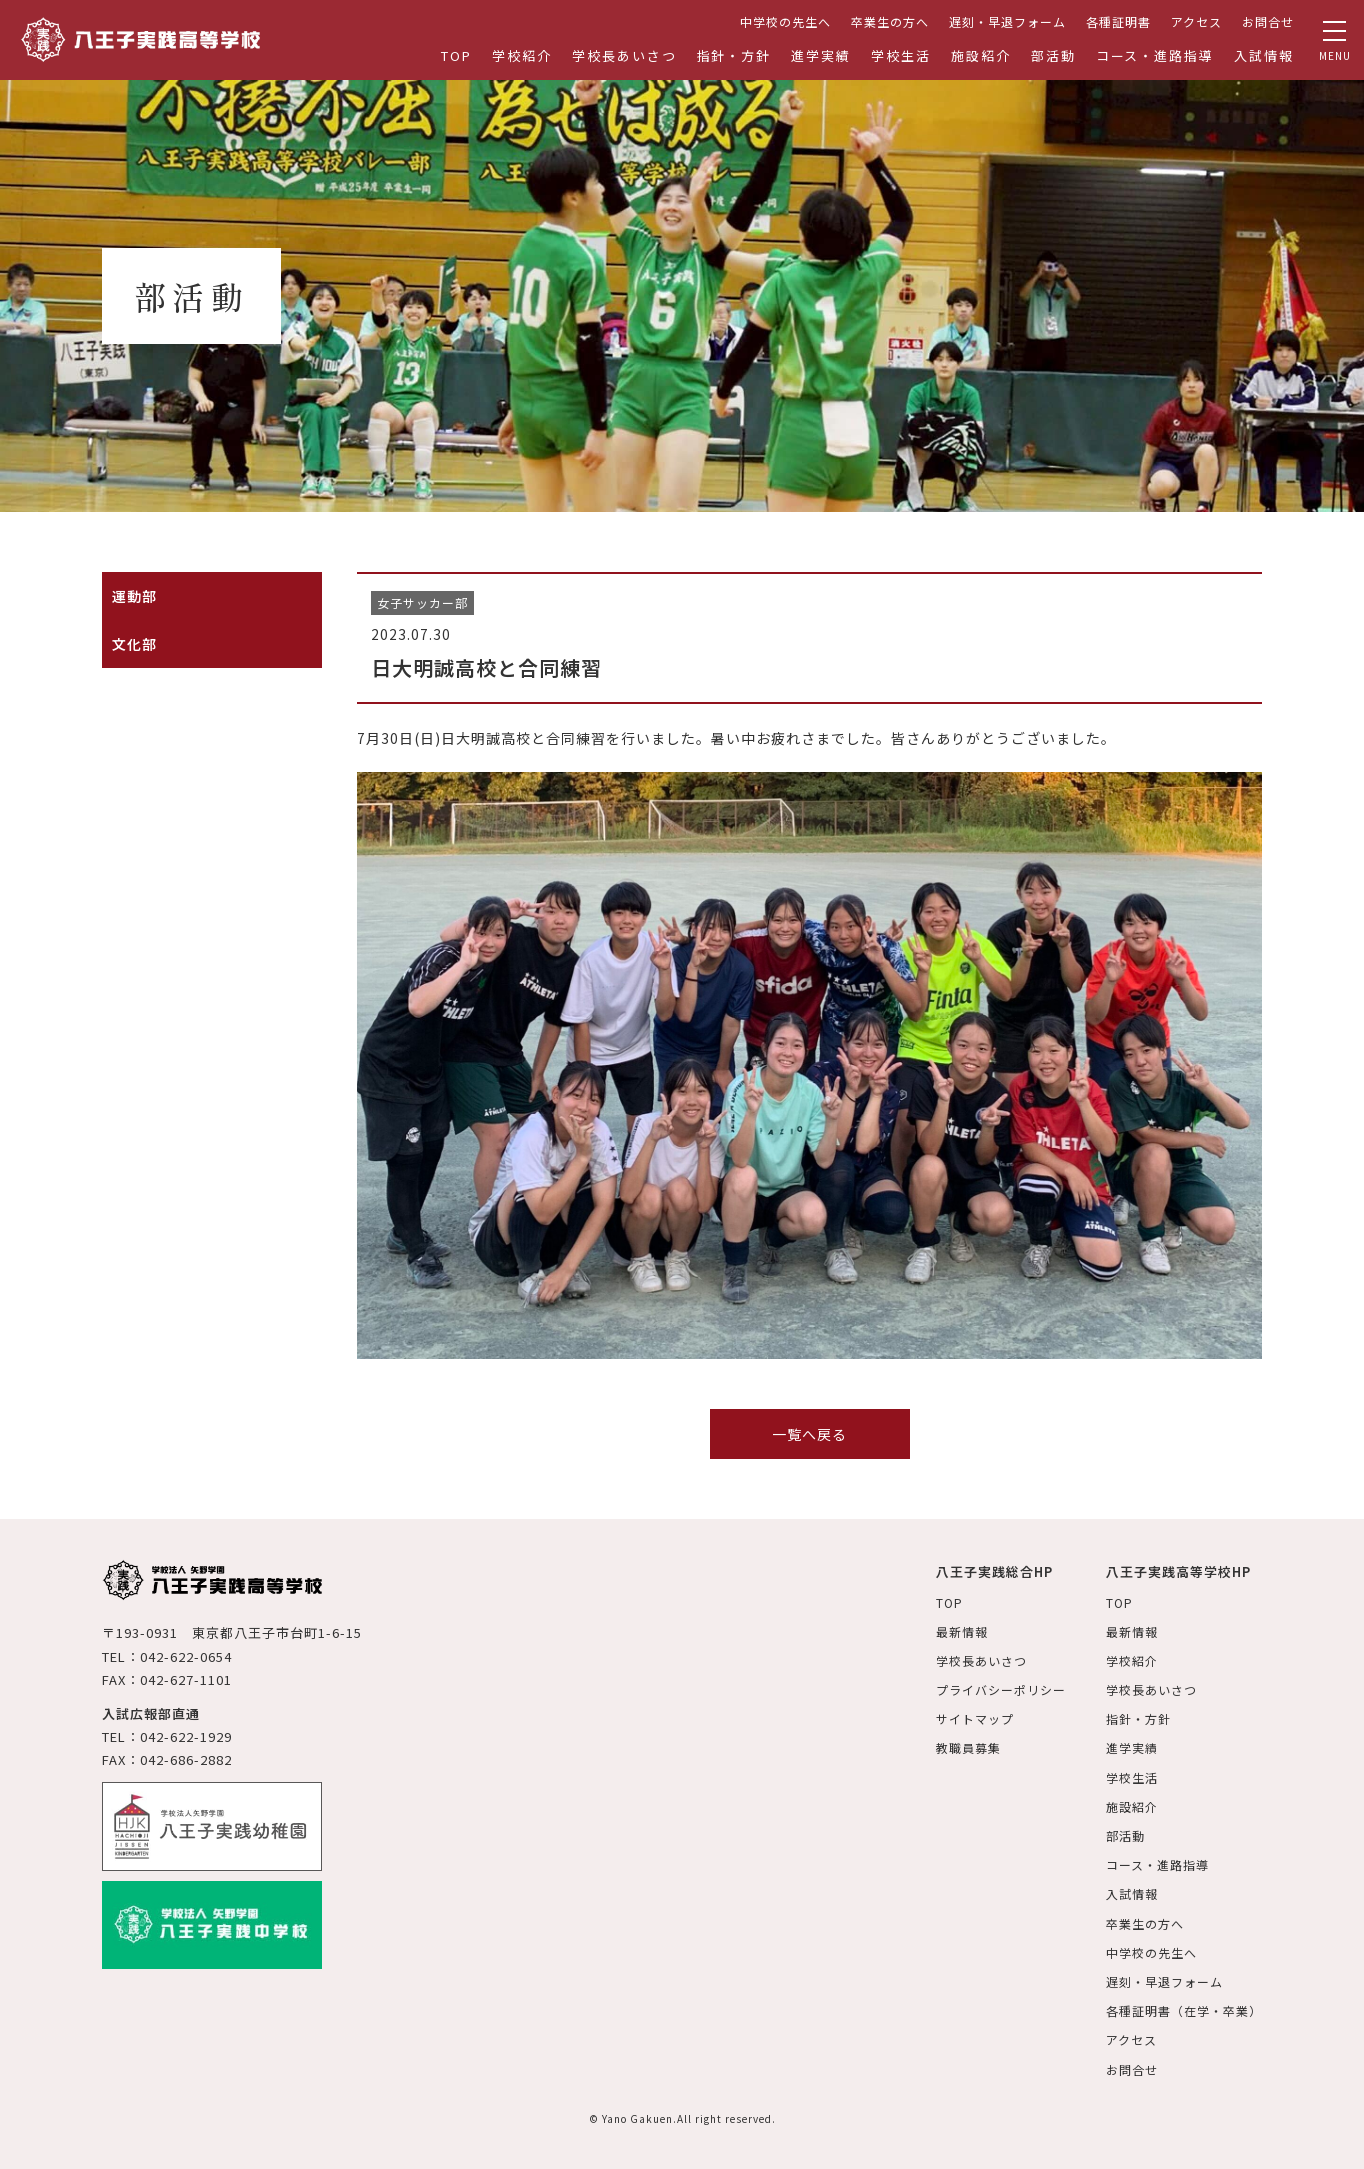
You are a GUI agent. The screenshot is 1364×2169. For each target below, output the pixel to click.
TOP (456, 55)
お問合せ (1268, 21)
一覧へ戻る (809, 1434)
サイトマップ (975, 1718)
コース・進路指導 (1155, 55)
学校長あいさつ (624, 55)
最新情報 (962, 1631)
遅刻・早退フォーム (1007, 21)
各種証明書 (1118, 21)
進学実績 (821, 55)
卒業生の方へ (890, 21)
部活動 (1053, 55)
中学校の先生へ (785, 21)
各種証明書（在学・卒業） (1184, 2010)
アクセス (1196, 21)
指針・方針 (734, 55)
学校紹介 (522, 55)
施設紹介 (981, 55)
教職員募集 (968, 1747)
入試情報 (1264, 55)
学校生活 (901, 55)
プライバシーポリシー (1001, 1689)
